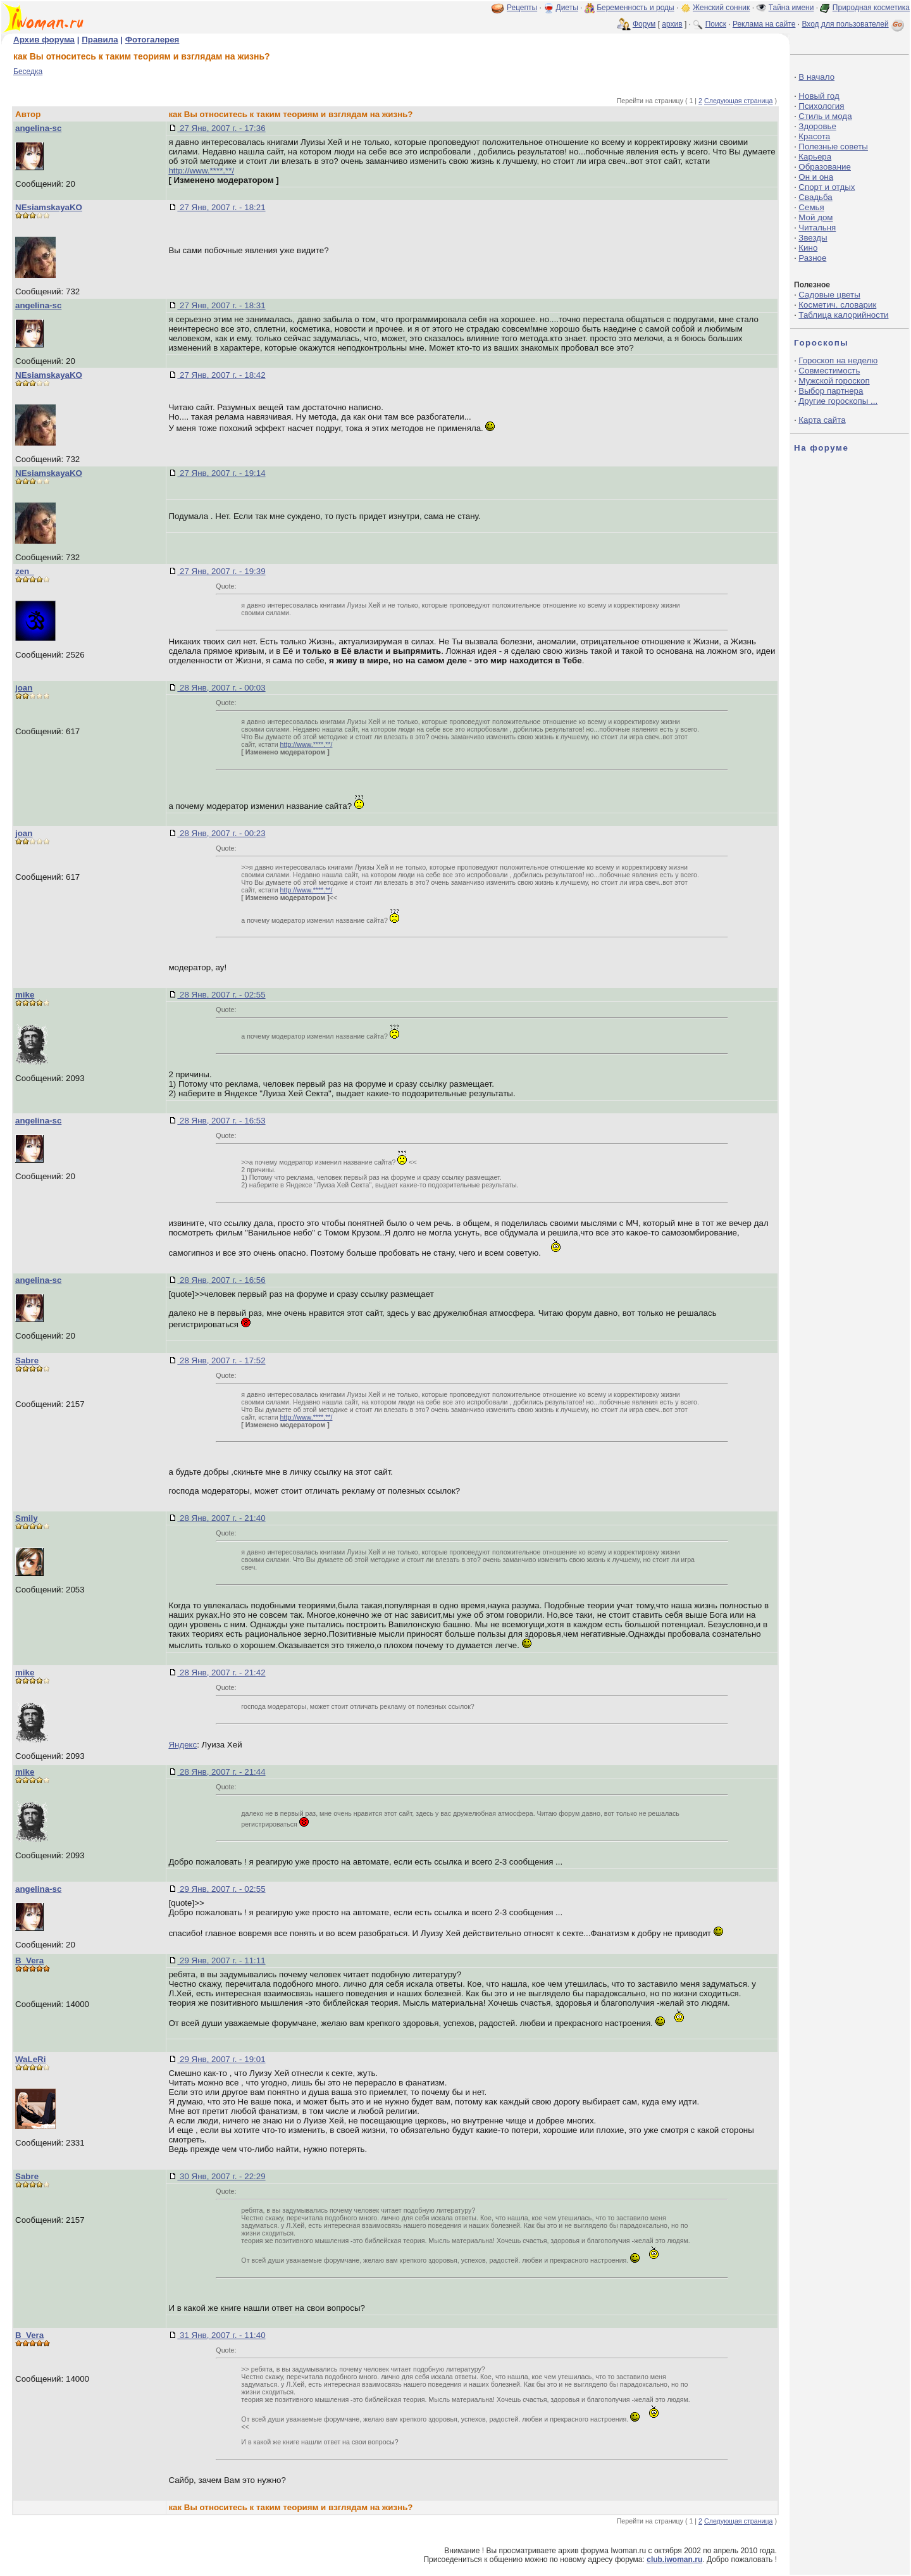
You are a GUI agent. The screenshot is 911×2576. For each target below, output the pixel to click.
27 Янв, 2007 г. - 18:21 (221, 207)
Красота (814, 136)
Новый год (818, 96)
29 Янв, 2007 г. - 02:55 (221, 1889)
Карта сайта (821, 420)
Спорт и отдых (826, 187)
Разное (812, 258)
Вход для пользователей (854, 24)
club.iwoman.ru (674, 2559)
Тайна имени (791, 7)
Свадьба (815, 197)
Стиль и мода (825, 116)
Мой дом (815, 217)
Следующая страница (738, 100)
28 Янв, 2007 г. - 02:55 (221, 994)
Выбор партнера (830, 391)
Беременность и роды (635, 7)
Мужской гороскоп (833, 380)
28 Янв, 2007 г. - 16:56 (221, 1280)
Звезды (812, 237)
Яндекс (182, 1744)
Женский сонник (721, 7)
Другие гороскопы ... (837, 401)
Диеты (567, 7)
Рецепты (522, 7)
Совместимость (829, 370)
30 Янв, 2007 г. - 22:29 (221, 2176)
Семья (811, 207)
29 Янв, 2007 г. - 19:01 (221, 2059)
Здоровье (817, 126)
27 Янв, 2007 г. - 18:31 (221, 305)
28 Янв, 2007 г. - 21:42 (221, 1672)
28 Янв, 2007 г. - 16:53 (221, 1120)
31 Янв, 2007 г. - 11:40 (221, 2335)
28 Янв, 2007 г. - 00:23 (221, 833)
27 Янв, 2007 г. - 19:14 (221, 473)
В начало (816, 77)
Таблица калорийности (843, 315)
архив (672, 24)
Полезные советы (833, 146)
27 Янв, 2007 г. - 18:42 (221, 375)
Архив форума (44, 39)
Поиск (715, 24)
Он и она (815, 177)
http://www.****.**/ (201, 170)
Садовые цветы (829, 294)
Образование (824, 167)
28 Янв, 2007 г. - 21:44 (221, 1772)
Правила (100, 39)
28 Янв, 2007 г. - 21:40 (221, 1518)
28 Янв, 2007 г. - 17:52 (221, 1360)
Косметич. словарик (837, 304)
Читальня (817, 227)
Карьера (814, 156)
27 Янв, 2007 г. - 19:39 (221, 571)
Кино (807, 248)
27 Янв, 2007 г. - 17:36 (221, 128)
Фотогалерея (152, 39)
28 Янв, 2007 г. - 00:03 (221, 687)
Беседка (27, 71)
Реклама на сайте (764, 24)
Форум (644, 24)
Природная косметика (871, 7)
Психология (821, 106)
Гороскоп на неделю (837, 360)
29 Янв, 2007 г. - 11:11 (221, 1960)
